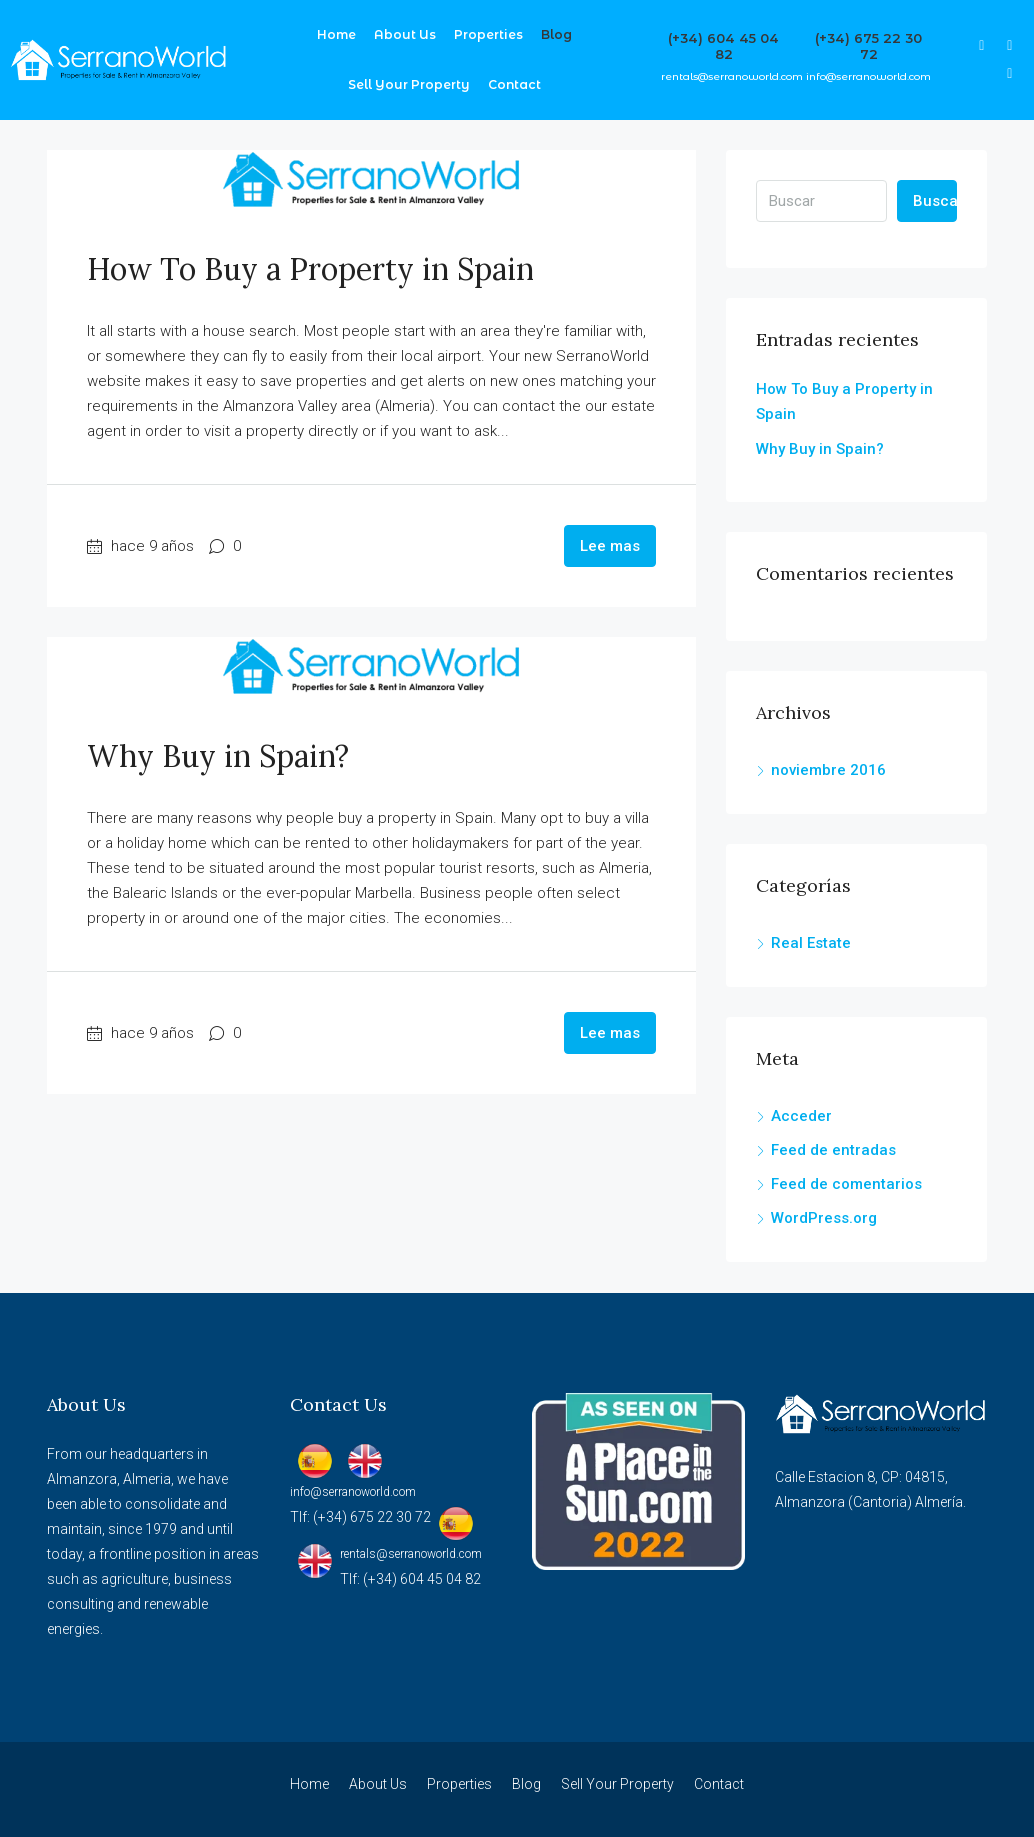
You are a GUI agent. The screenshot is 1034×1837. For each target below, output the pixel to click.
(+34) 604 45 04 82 (723, 46)
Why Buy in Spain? (218, 756)
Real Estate (811, 943)
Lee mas (610, 546)
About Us (405, 34)
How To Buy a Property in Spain (310, 269)
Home (336, 34)
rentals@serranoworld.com (732, 76)
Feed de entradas (833, 1150)
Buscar (935, 201)
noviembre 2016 (828, 770)
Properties (488, 34)
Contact (514, 84)
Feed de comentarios (846, 1184)
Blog (556, 34)
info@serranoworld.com (868, 76)
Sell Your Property (409, 84)
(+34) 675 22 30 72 (868, 46)
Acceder (801, 1116)
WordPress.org (824, 1218)
